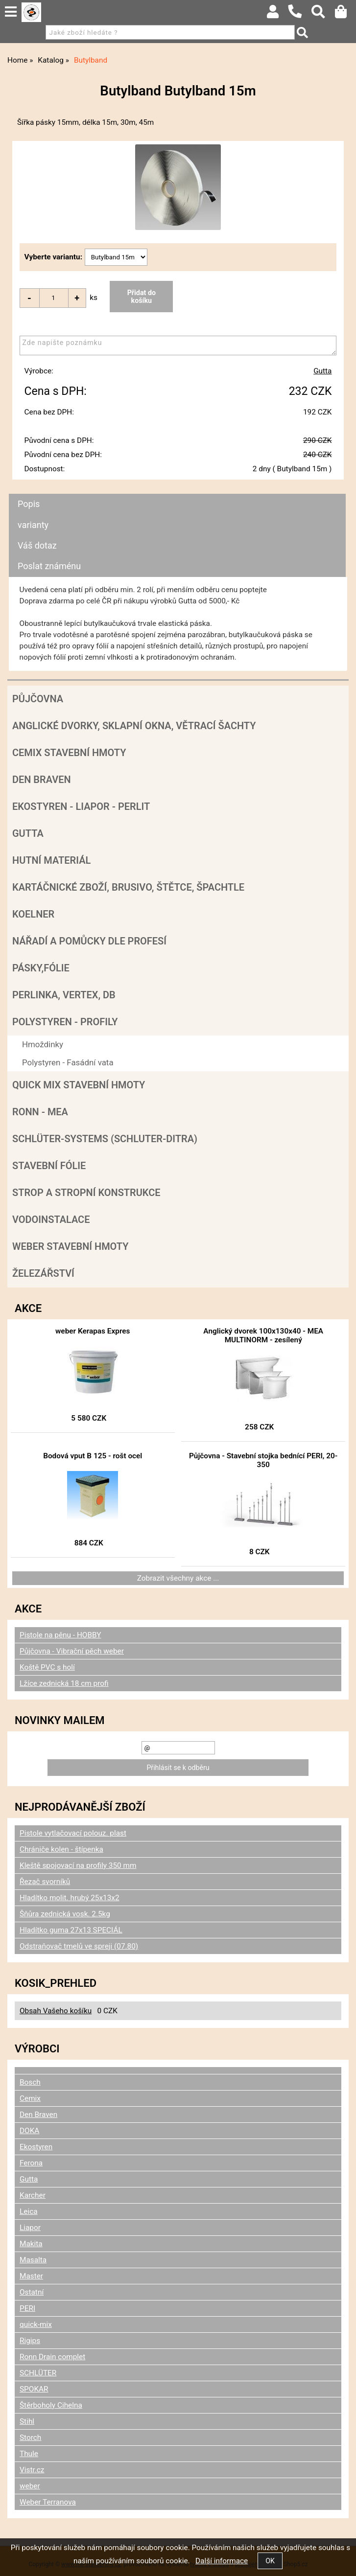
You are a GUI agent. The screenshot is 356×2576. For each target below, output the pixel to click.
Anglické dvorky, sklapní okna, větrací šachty (134, 726)
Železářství (43, 1273)
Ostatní (32, 2292)
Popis (29, 504)
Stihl (27, 2421)
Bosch (30, 2082)
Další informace (221, 2560)
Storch (30, 2437)
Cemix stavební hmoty (69, 753)
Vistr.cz (32, 2469)
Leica (29, 2211)
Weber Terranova (48, 2502)
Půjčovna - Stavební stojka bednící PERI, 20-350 (263, 1460)
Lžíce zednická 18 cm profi (64, 1683)
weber (30, 2486)
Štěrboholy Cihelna (51, 2405)
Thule (29, 2453)
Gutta (322, 371)
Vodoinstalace (51, 1219)
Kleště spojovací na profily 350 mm (78, 1865)
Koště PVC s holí (47, 1667)
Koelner (33, 914)
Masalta (33, 2259)
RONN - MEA (40, 1112)
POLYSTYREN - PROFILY (65, 1022)
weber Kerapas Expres (92, 1331)
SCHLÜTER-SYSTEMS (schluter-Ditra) (104, 1139)
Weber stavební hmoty (70, 1246)
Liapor (30, 2227)
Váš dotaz (37, 545)
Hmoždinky (42, 1044)
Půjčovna (37, 699)
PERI (27, 2308)
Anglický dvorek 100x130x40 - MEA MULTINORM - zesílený (263, 1335)
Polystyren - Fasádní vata (68, 1062)
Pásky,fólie (41, 968)
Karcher (33, 2195)
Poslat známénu (49, 566)
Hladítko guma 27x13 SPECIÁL (71, 1930)
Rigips (30, 2340)
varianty (33, 525)
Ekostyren (36, 2146)
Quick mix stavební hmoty (78, 1085)
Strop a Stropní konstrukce (86, 1192)
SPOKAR (34, 2389)
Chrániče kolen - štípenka (61, 1849)
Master (31, 2276)
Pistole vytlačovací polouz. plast (73, 1833)
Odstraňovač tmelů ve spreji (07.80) (79, 1946)
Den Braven (41, 779)
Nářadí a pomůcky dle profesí (89, 941)
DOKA (29, 2130)
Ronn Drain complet (52, 2356)
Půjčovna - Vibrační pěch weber (72, 1651)
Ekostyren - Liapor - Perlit (81, 806)
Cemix (30, 2098)
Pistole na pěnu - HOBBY (60, 1635)
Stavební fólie (49, 1166)
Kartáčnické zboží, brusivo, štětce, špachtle (128, 887)
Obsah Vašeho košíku (56, 2010)
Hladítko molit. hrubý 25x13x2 (69, 1897)
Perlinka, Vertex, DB (64, 995)
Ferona (31, 2163)
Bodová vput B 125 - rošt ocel (92, 1455)
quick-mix (36, 2324)
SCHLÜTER (38, 2373)
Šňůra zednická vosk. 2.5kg (65, 1913)
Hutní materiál (51, 860)
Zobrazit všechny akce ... (178, 1578)
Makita (31, 2243)
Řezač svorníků (45, 1881)
